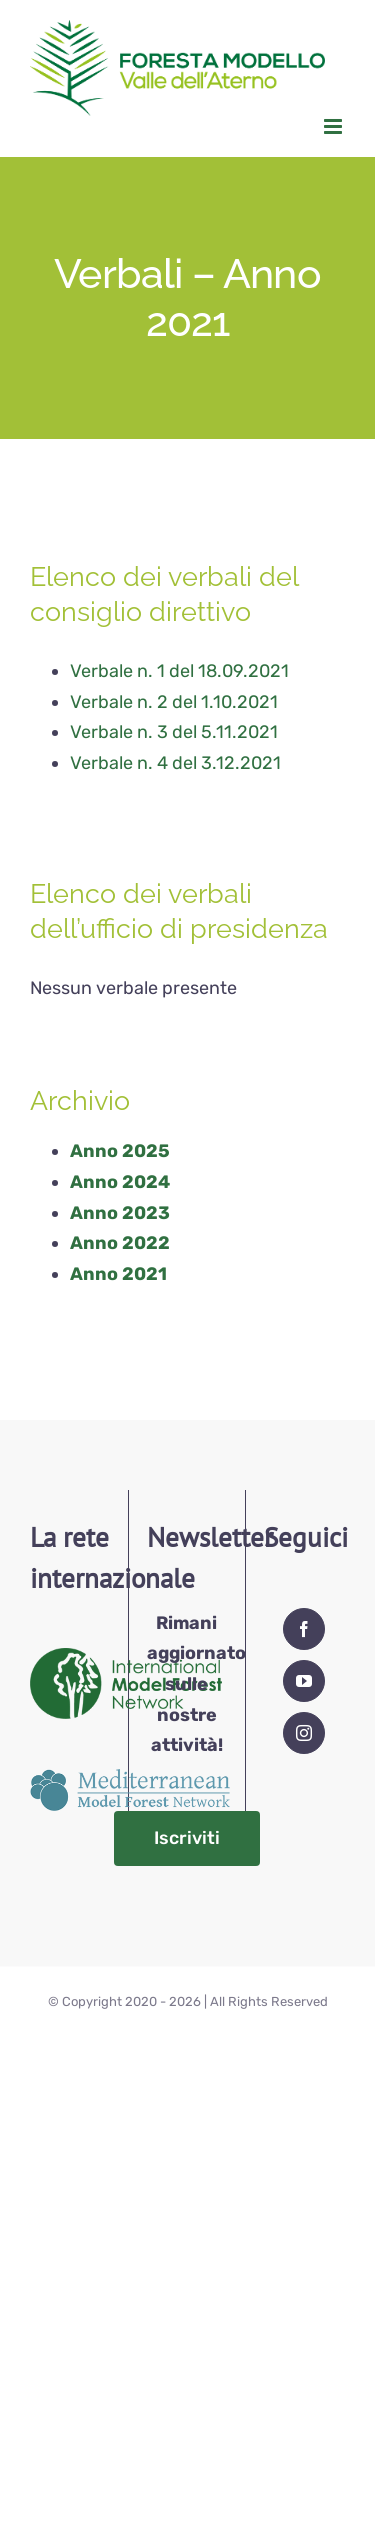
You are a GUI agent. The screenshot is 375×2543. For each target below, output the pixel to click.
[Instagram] (304, 1733)
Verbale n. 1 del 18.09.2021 (179, 671)
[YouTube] (304, 1681)
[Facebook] (304, 1629)
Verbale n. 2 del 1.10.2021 (174, 702)
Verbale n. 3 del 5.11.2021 (174, 732)
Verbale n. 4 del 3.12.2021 (175, 763)
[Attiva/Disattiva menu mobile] (334, 126)
